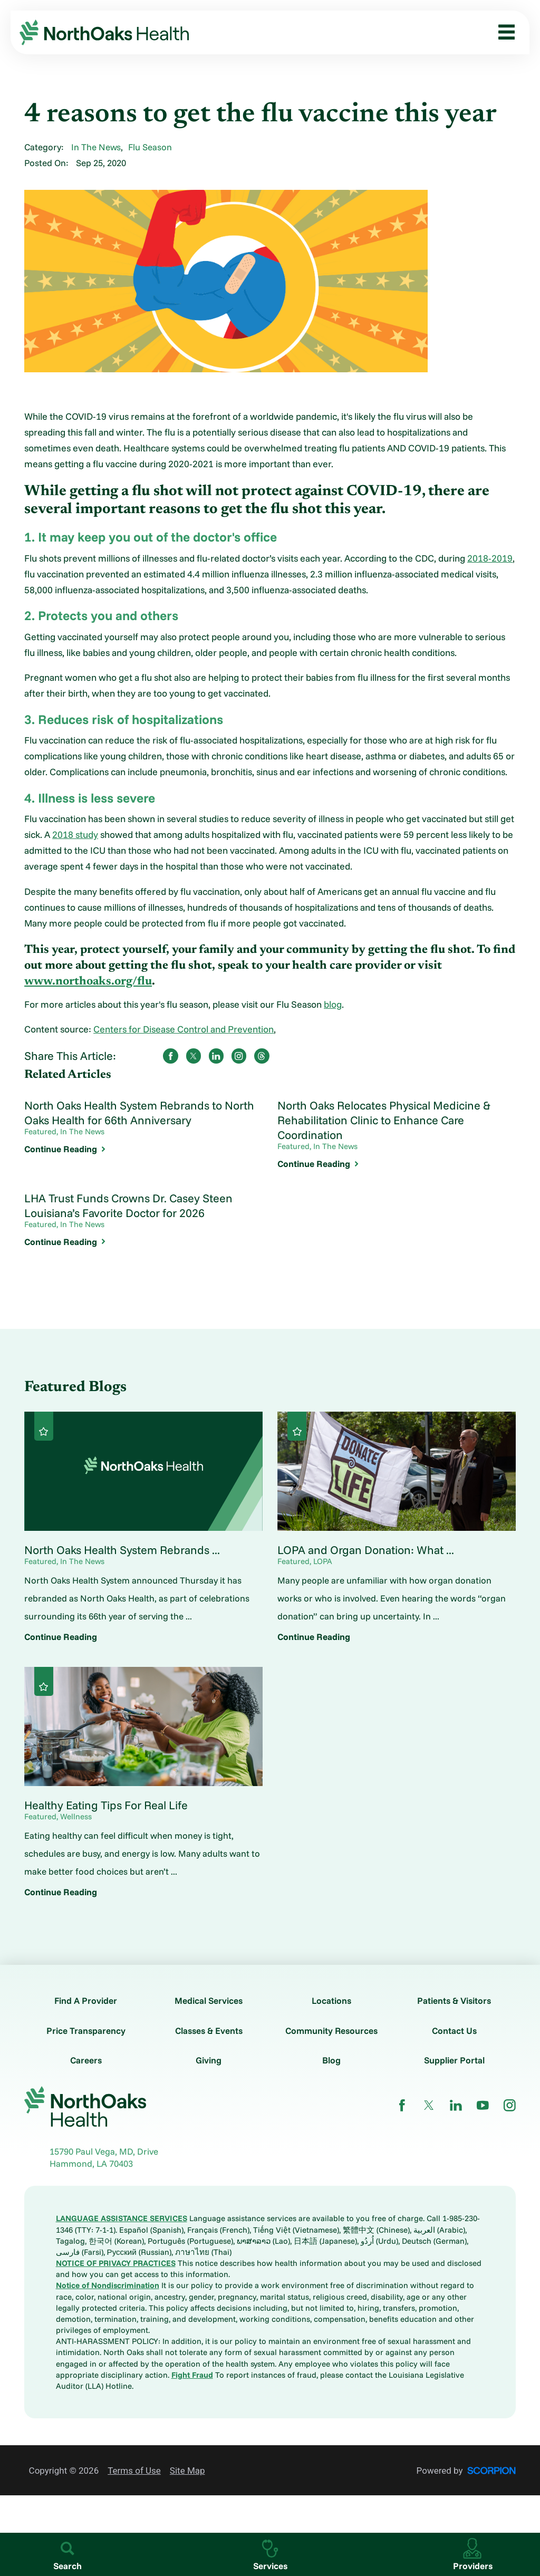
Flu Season (150, 146)
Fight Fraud (192, 2375)
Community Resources (331, 2030)
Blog (331, 2060)
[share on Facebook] (170, 1056)
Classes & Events (209, 2030)
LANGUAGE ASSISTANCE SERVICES (121, 2218)
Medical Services (209, 2000)
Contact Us (454, 2030)
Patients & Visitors (454, 2000)
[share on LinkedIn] (216, 1056)
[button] (502, 32)
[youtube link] (483, 2105)
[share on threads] (261, 1056)
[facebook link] (402, 2105)
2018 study (75, 834)
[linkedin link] (456, 2105)
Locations (331, 2000)
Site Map (187, 2470)
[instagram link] (510, 2105)
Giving (208, 2060)
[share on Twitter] (193, 1056)
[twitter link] (429, 2105)
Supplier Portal (454, 2060)
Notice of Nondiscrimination (107, 2285)
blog (333, 1004)
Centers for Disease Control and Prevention (183, 1029)
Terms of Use (134, 2470)
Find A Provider (85, 2000)
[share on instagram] (239, 1056)
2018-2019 (490, 558)
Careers (86, 2060)
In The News (96, 146)
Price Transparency (86, 2030)
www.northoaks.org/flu (88, 982)
